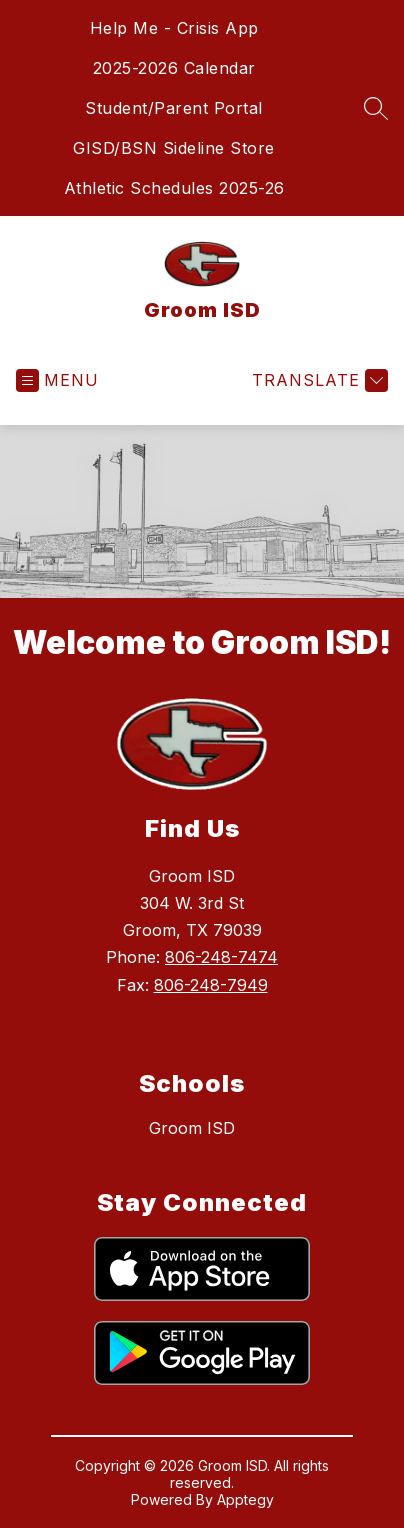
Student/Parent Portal (174, 108)
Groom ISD (192, 1128)
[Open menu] (57, 380)
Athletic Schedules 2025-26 (174, 188)
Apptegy (245, 1499)
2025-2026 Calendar (174, 68)
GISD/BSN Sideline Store (174, 148)
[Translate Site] (317, 380)
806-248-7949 (211, 985)
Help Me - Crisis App (174, 28)
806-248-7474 (221, 957)
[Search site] (376, 108)
